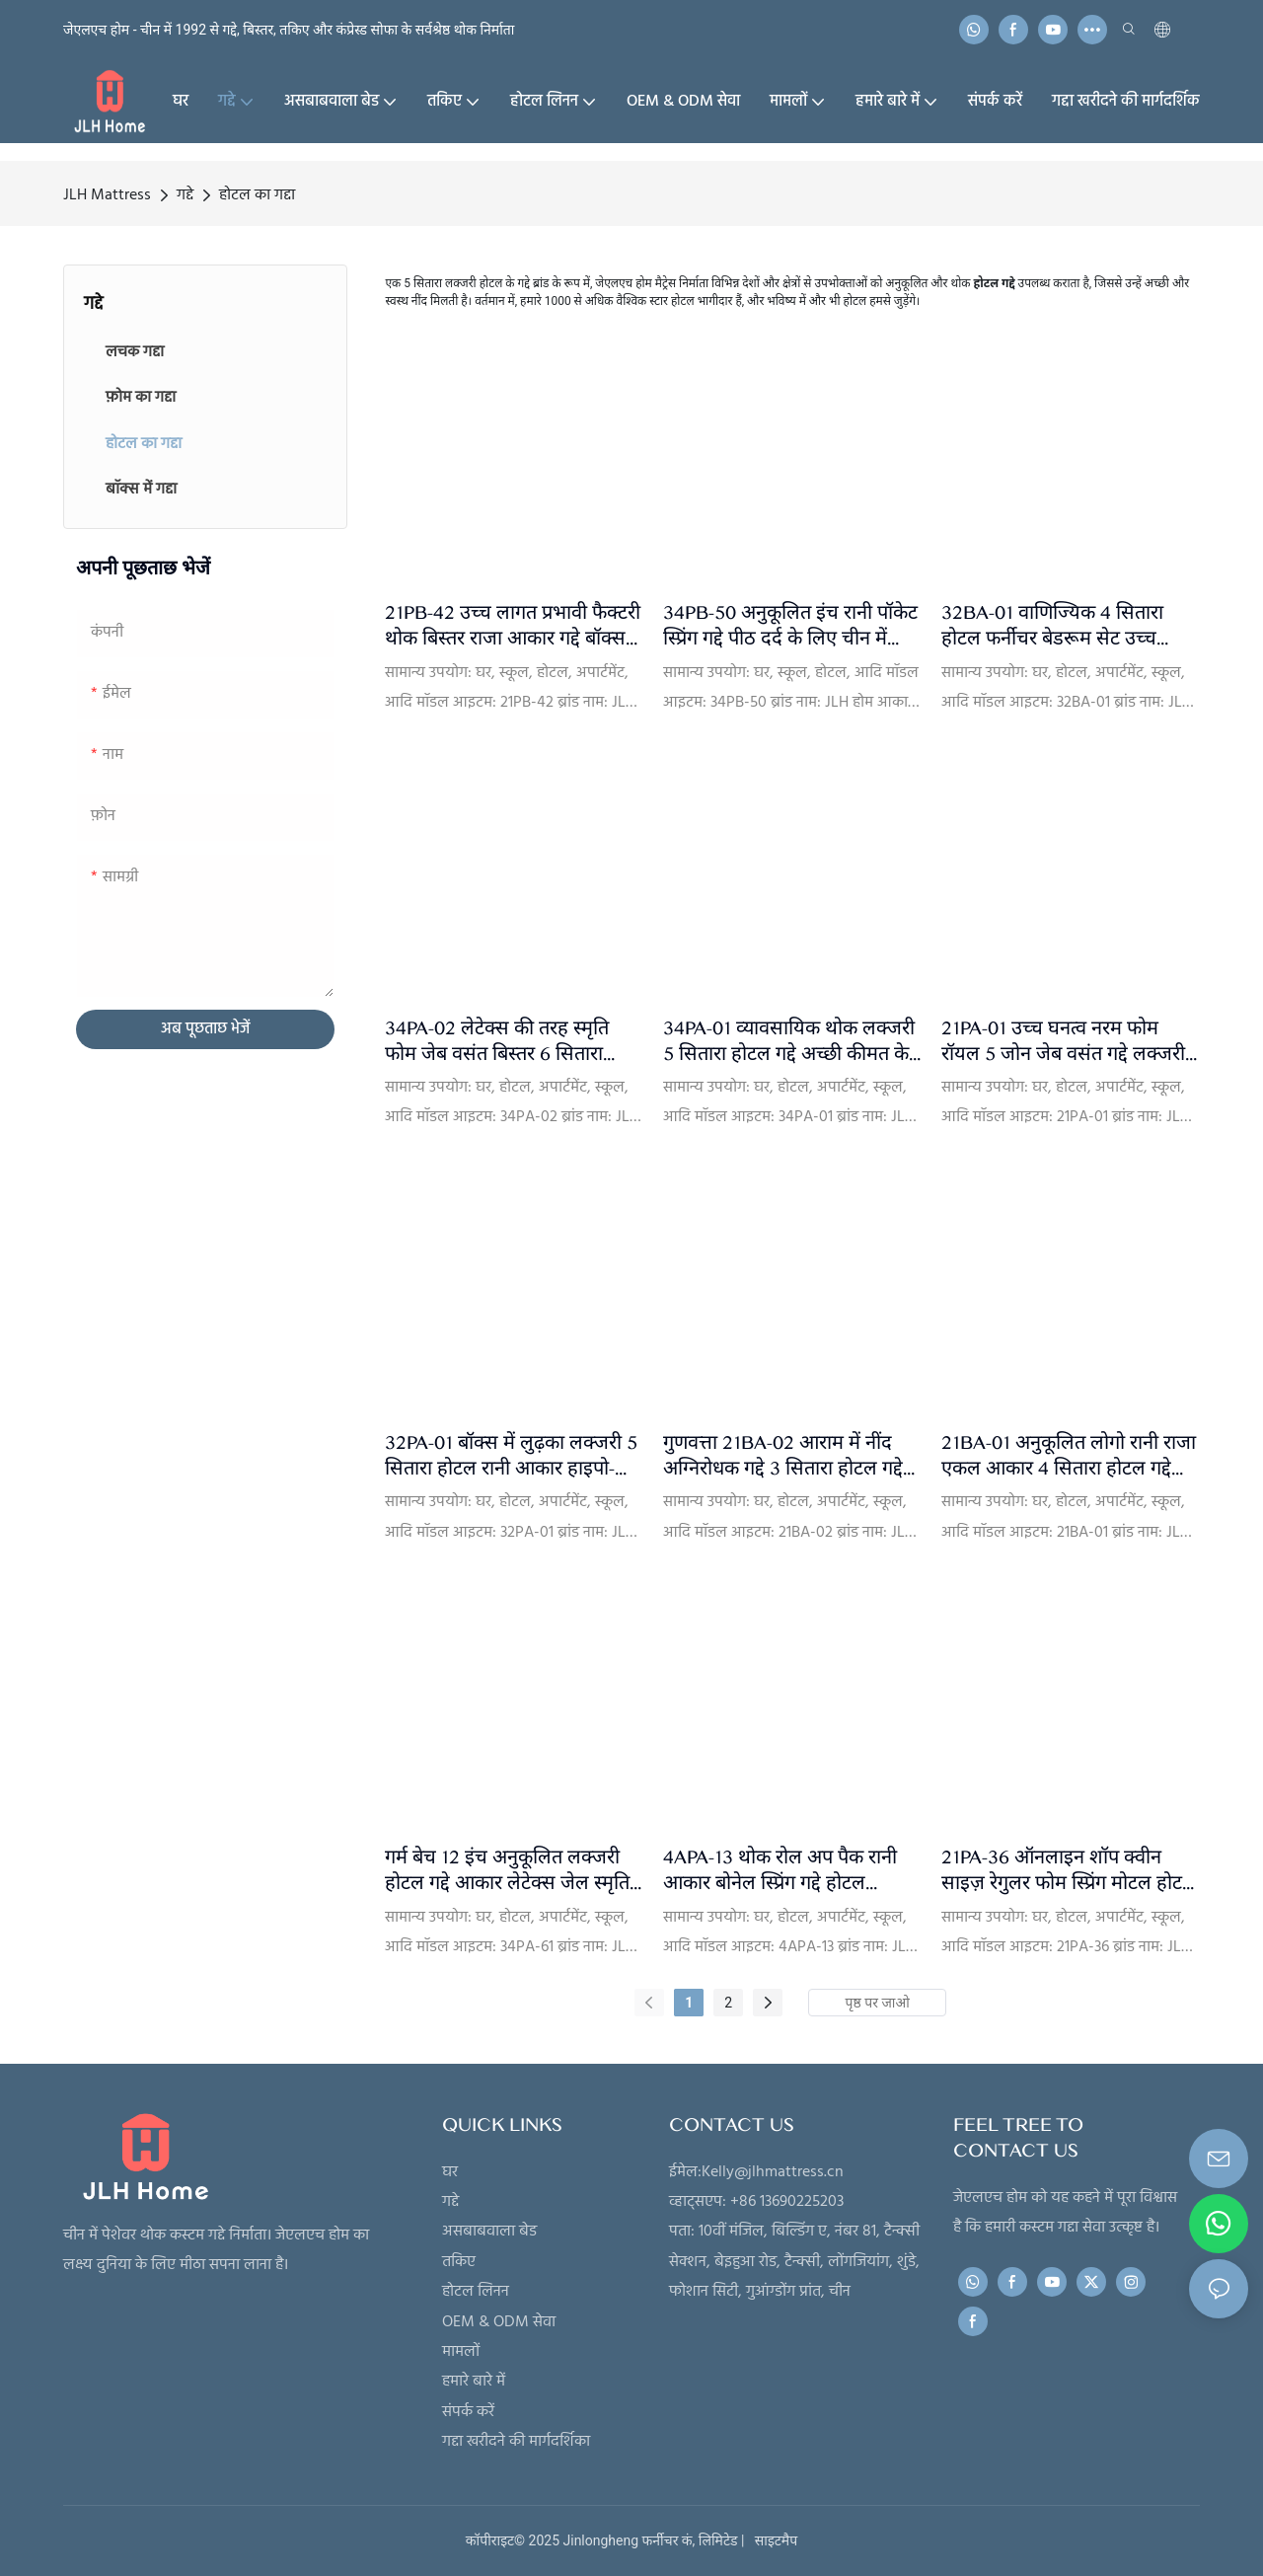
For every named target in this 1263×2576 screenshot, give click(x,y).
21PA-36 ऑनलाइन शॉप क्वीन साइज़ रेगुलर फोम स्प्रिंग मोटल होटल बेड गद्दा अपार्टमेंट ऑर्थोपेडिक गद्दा (1068, 1871)
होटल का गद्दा (257, 195)
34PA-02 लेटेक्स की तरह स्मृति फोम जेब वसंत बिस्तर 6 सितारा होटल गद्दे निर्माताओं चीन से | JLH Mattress (504, 1042)
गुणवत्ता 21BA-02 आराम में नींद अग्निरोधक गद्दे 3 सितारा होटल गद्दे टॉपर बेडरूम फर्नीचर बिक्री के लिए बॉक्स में (783, 1456)
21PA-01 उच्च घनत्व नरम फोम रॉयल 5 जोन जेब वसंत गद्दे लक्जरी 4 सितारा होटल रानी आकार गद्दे (1063, 1042)
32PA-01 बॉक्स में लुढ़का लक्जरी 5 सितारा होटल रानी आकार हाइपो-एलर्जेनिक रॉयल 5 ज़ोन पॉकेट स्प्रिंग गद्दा (511, 1456)
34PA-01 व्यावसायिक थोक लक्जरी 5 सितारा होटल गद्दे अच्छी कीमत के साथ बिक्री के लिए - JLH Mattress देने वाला (789, 1042)
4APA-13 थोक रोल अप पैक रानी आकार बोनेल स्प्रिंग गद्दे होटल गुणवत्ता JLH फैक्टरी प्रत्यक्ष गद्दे (780, 1871)
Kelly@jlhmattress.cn (773, 2172)
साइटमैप (772, 2540)
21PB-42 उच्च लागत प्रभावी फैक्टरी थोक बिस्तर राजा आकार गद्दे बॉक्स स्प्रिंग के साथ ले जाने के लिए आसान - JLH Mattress (512, 626)
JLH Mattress (107, 195)
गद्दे (185, 195)
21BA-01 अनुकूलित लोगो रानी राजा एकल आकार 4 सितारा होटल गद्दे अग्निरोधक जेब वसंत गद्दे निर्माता (1068, 1456)
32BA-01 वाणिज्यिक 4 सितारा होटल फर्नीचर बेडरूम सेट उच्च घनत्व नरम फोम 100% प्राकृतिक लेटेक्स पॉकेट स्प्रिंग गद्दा (1055, 626)
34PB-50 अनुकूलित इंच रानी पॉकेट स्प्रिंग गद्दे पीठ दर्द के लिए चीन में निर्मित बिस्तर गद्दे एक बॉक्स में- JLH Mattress (790, 626)
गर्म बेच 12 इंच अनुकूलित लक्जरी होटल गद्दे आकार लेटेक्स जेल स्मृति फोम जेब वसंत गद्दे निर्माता (507, 1871)
